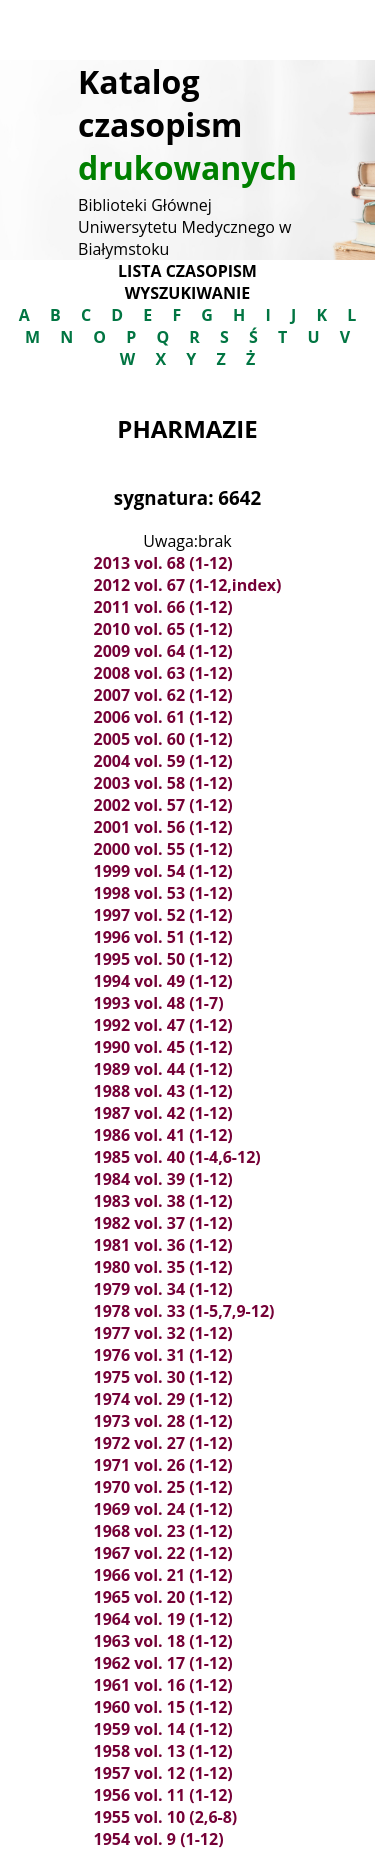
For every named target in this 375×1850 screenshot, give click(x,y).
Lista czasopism (187, 271)
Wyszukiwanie (187, 293)
